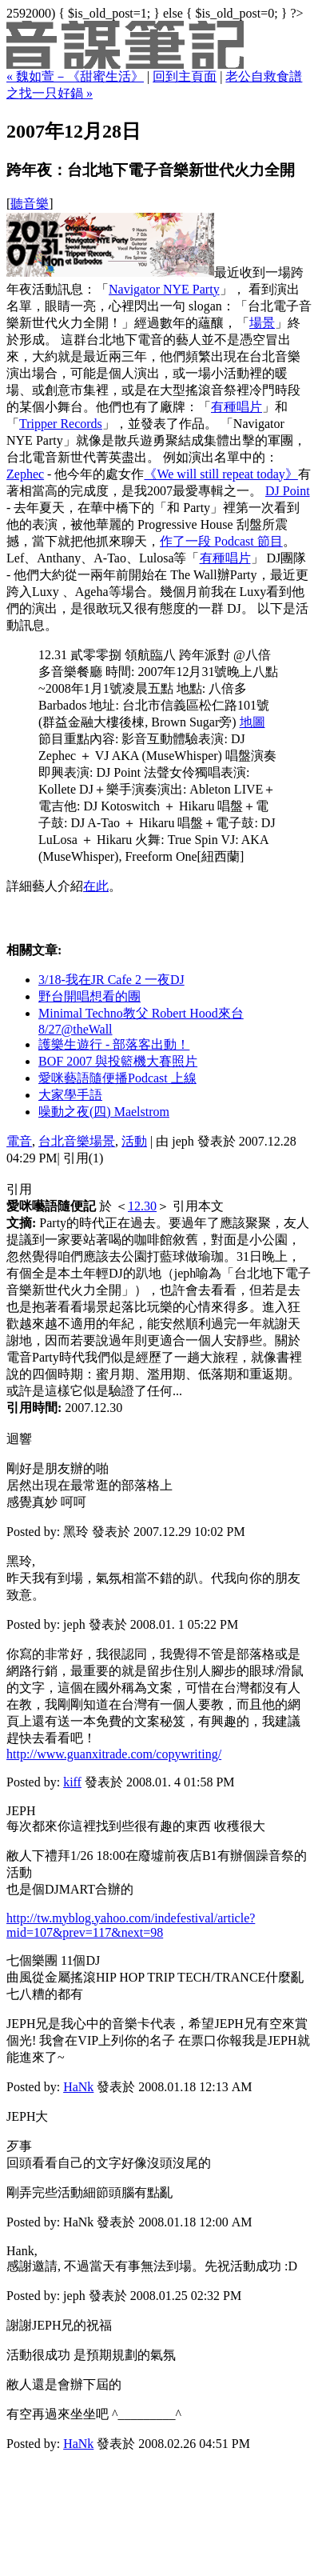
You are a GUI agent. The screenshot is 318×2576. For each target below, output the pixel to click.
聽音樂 (29, 203)
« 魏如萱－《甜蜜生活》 (75, 76)
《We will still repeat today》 (220, 474)
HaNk (78, 2087)
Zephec (25, 474)
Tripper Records (60, 423)
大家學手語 (70, 1095)
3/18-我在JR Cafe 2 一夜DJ (111, 979)
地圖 (252, 722)
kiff (72, 1782)
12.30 (142, 1206)
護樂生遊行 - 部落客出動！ (113, 1044)
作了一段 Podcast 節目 (221, 541)
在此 (96, 886)
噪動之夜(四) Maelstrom (103, 1111)
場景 (262, 323)
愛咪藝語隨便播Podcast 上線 (117, 1078)
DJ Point (287, 491)
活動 (134, 1141)
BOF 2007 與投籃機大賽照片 (117, 1061)
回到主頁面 (185, 76)
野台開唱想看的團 (89, 996)
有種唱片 (236, 407)
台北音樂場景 (76, 1141)
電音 (19, 1141)
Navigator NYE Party (164, 289)
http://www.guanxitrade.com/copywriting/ (113, 1754)
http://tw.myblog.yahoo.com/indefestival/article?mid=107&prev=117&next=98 (130, 1925)
